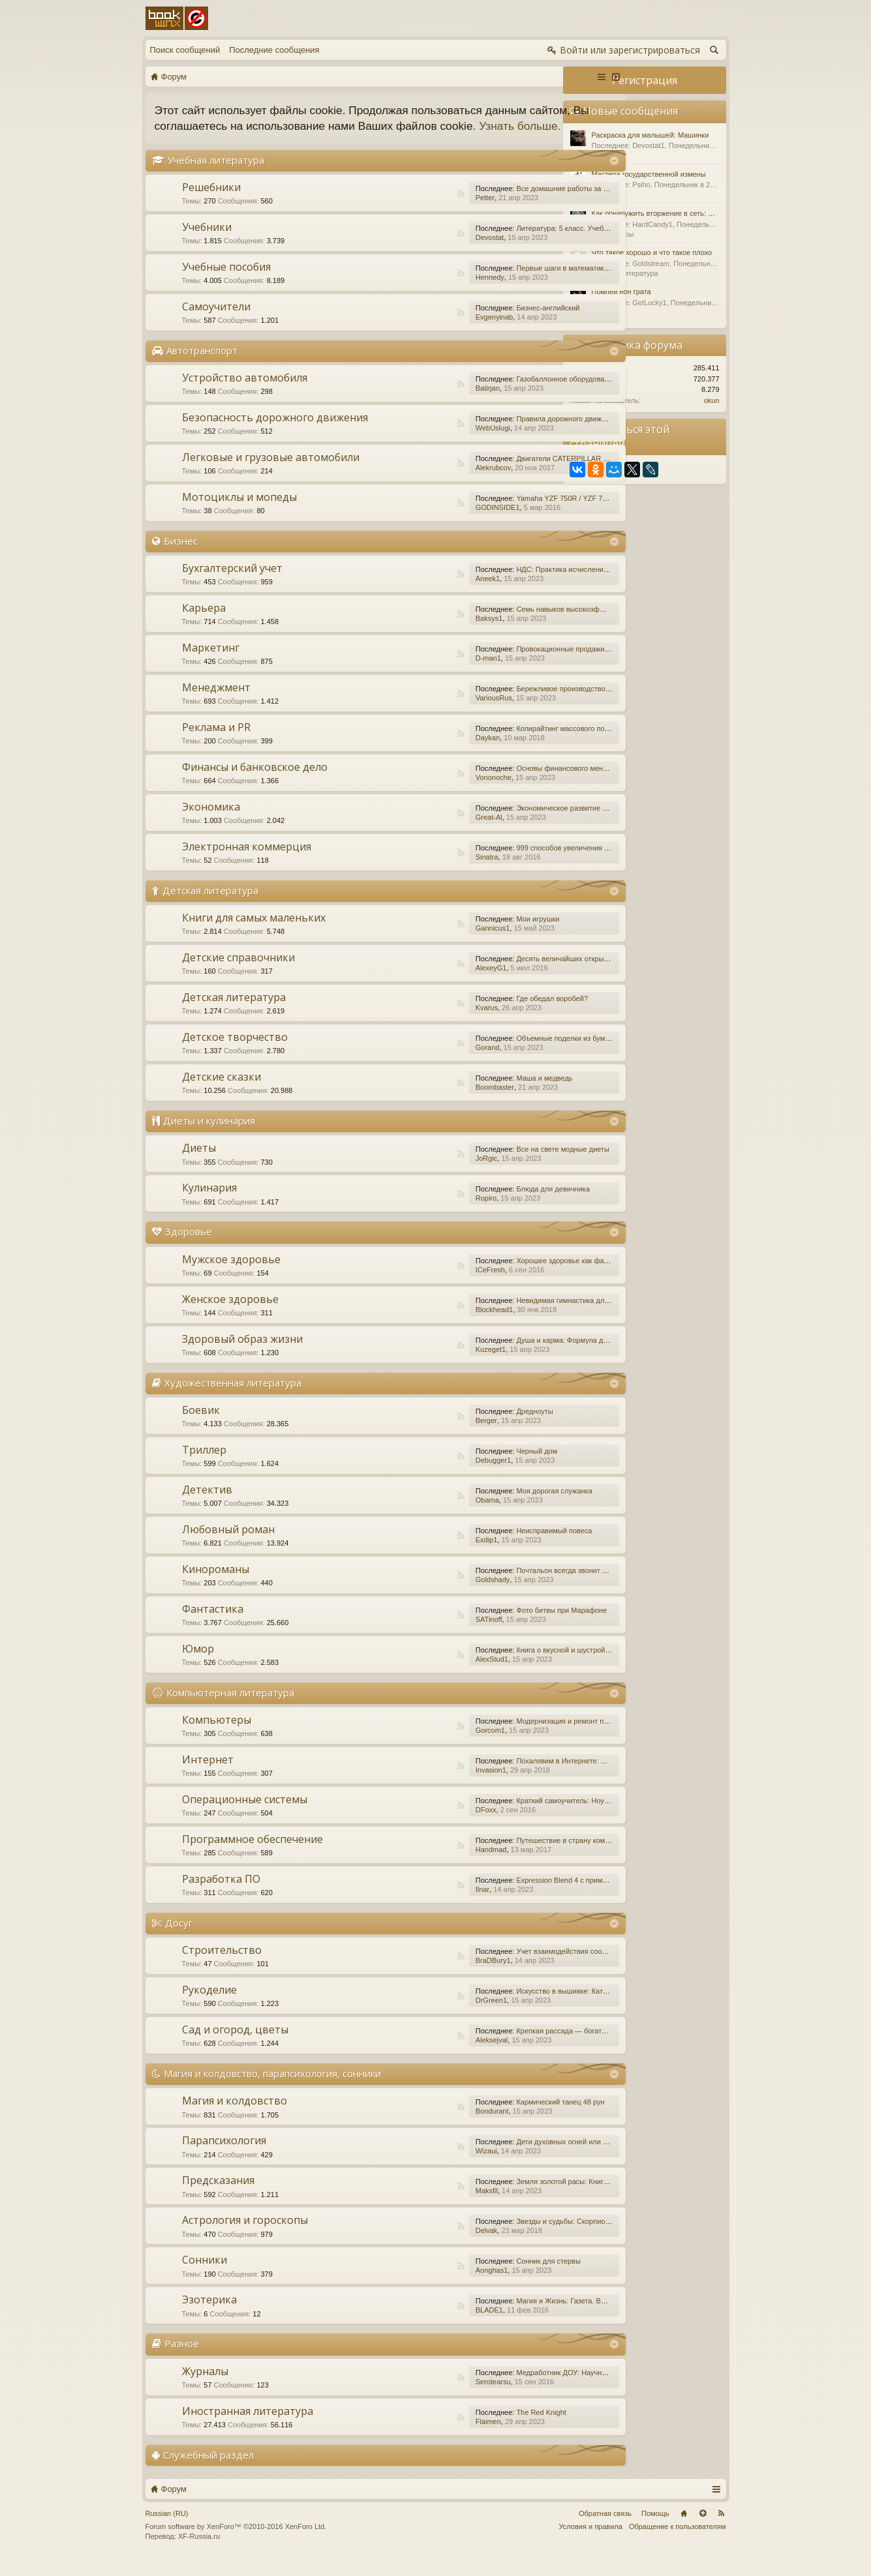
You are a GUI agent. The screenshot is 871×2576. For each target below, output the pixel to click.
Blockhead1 (425, 1325)
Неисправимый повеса (485, 1546)
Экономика (211, 822)
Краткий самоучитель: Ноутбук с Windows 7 (519, 1816)
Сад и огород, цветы (235, 2045)
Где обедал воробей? (483, 1015)
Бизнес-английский (478, 323)
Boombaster (425, 1103)
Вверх (702, 2529)
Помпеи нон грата (621, 291)
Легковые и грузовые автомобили (270, 473)
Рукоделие (209, 2005)
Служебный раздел (208, 2470)
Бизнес (181, 556)
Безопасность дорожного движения (275, 433)
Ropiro (416, 1214)
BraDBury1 (424, 1976)
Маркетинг (210, 663)
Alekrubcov (424, 483)
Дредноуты (465, 1427)
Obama (418, 1516)
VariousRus (424, 713)
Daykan (418, 753)
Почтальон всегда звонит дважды (503, 1586)
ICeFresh (421, 1285)
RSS (392, 209)
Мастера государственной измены (649, 174)
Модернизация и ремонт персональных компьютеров (535, 1737)
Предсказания (218, 2196)
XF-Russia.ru (199, 2552)
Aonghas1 (422, 2286)
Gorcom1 (421, 1746)
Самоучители (216, 322)
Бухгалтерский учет (232, 584)
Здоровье (188, 1247)
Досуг (178, 1938)
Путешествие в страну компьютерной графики (524, 1856)
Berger (417, 1436)
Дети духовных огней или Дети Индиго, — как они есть (538, 2158)
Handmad (422, 1865)
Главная (683, 2529)
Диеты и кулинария (209, 1136)
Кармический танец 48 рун (491, 2118)
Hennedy (420, 293)
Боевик (201, 1425)
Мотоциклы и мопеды (239, 512)
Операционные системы (244, 1815)
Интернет (208, 1775)
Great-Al (419, 833)
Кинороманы (215, 1585)
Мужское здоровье (231, 1275)
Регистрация (644, 80)
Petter (415, 213)
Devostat (420, 253)
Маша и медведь (475, 1094)
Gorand (418, 1064)
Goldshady (423, 1595)
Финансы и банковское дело (255, 782)
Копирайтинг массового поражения (505, 744)
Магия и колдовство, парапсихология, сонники (272, 2088)
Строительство (222, 1965)
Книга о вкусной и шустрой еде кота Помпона (522, 1666)
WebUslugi (423, 443)
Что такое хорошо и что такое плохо (652, 252)
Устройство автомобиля (244, 393)
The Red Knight (472, 2428)
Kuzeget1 (421, 1365)
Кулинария (209, 1204)
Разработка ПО (221, 1894)
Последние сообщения (274, 50)
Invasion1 (421, 1786)
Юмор (198, 1664)
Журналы (205, 2387)
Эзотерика (209, 2316)
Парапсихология (224, 2156)
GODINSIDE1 (428, 523)
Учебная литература (216, 175)
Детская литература (210, 905)
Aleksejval (422, 2055)
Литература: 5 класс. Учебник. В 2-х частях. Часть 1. (534, 244)
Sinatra (417, 872)
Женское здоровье (230, 1315)
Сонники (204, 2276)
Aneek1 (418, 594)
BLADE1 (420, 2326)
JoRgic (417, 1174)
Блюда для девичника (484, 1205)
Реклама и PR (216, 743)
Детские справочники (238, 973)
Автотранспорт (201, 365)
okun (712, 400)
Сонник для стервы (479, 2277)
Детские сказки (221, 1093)
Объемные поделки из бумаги (496, 1054)
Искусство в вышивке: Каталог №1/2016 (513, 2007)
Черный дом (467, 1467)
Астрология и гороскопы (245, 2236)
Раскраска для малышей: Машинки (650, 135)
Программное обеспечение (252, 1855)
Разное (181, 2359)
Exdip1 (417, 1555)
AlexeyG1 (422, 984)
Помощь (655, 2529)
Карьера (204, 623)
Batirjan (418, 404)
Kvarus (417, 1024)
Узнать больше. (234, 142)
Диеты (199, 1164)
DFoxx (416, 1825)
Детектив (207, 1505)
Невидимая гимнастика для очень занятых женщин (532, 1316)
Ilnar (413, 1905)
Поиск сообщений (185, 50)
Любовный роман (228, 1545)
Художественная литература (232, 1398)
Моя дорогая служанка (485, 1506)
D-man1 (419, 674)
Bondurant (423, 2127)
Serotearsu (424, 2397)
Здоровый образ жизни (242, 1354)
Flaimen (419, 2437)
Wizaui (417, 2167)
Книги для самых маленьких (254, 934)
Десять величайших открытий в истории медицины (532, 975)
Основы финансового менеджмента (506, 784)
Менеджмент (216, 703)
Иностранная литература (247, 2426)
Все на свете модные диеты (493, 1165)
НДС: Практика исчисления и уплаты (508, 585)
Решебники (211, 203)
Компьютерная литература (230, 1708)
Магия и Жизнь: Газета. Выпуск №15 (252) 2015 (526, 2317)
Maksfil (417, 2207)
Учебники (207, 242)
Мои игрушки (468, 935)
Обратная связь (605, 2529)
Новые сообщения (630, 111)
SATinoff (419, 1635)
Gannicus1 (423, 944)
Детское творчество (235, 1053)
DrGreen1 (422, 2016)
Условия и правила (590, 2542)
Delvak (417, 2247)
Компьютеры (216, 1735)
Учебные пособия (226, 282)
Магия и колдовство (234, 2117)
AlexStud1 (422, 1675)
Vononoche (424, 793)
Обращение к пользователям (677, 2542)
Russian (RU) (167, 2529)
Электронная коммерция (246, 862)
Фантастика (212, 1624)
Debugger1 (424, 1476)
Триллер (204, 1465)
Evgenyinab (425, 333)
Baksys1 (420, 634)
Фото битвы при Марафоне (492, 1626)
